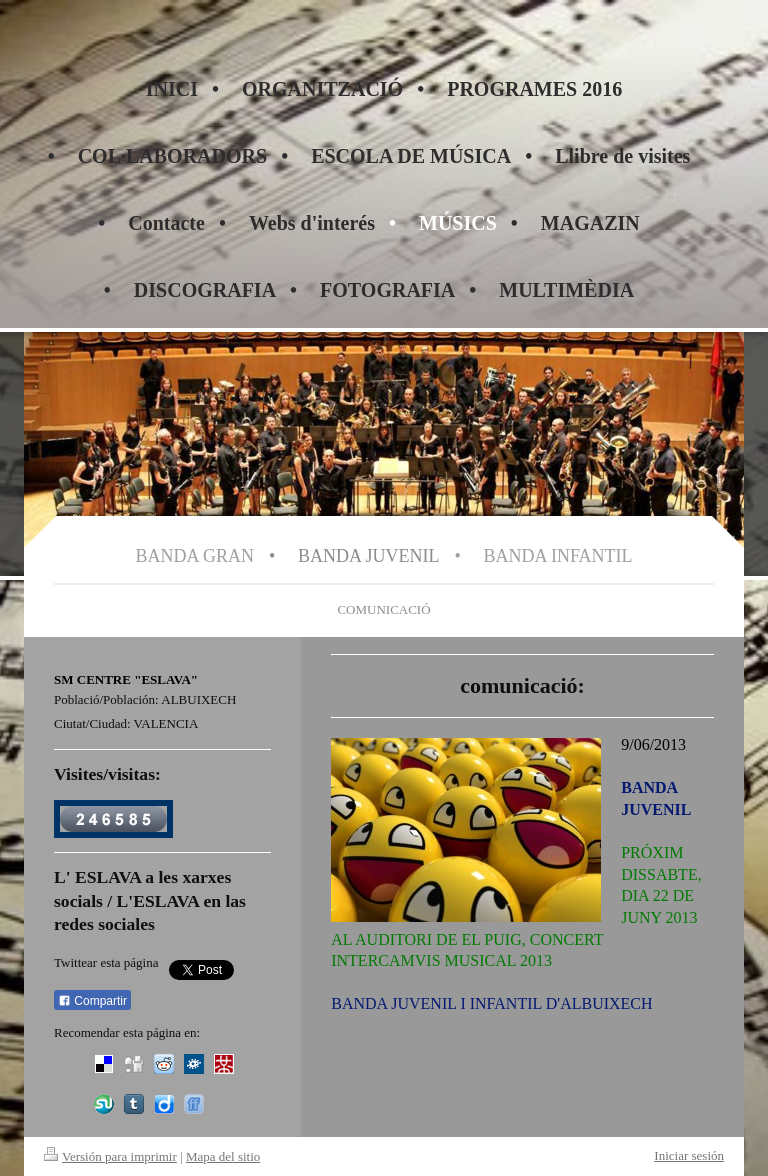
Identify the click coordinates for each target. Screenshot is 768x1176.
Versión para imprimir (110, 1156)
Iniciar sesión (689, 1155)
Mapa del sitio (223, 1156)
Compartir (92, 1001)
